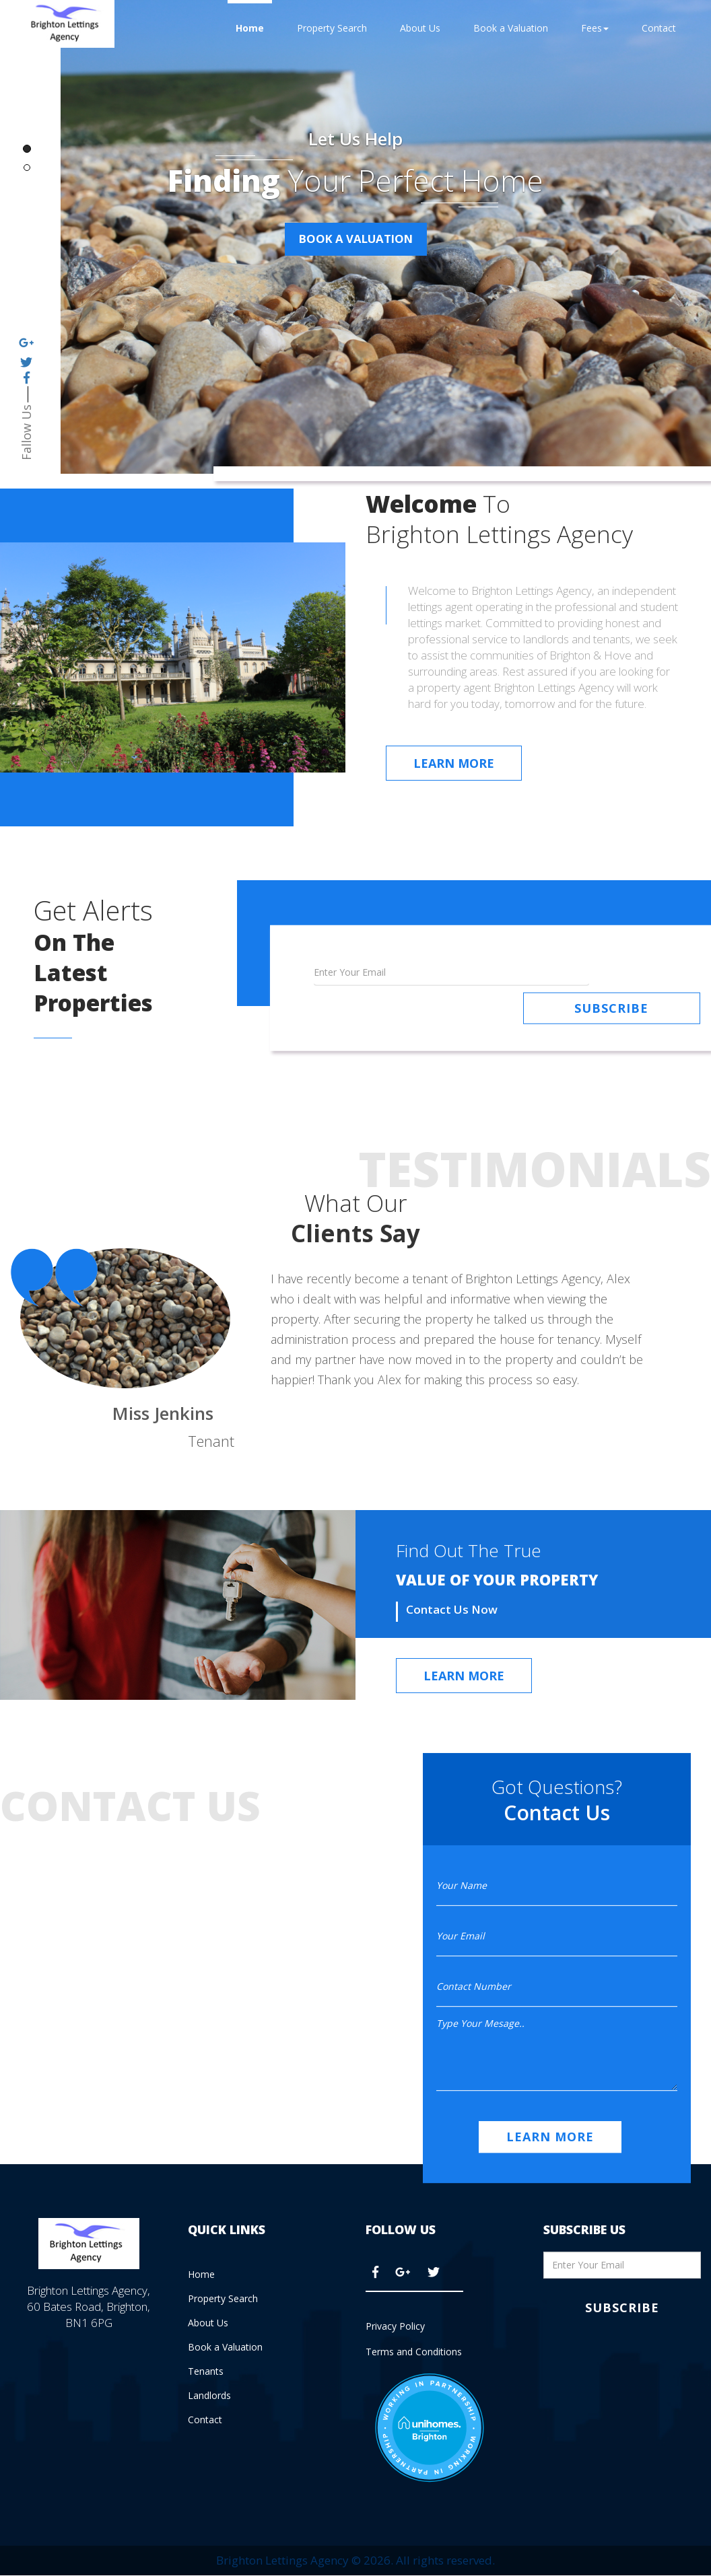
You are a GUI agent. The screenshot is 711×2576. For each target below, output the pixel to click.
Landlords (209, 2394)
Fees (595, 28)
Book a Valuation (510, 28)
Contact (659, 28)
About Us (420, 28)
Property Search (332, 28)
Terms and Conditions (414, 2351)
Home (250, 28)
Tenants (206, 2369)
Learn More (453, 763)
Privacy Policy (395, 2324)
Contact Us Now (452, 1608)
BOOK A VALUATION (355, 240)
